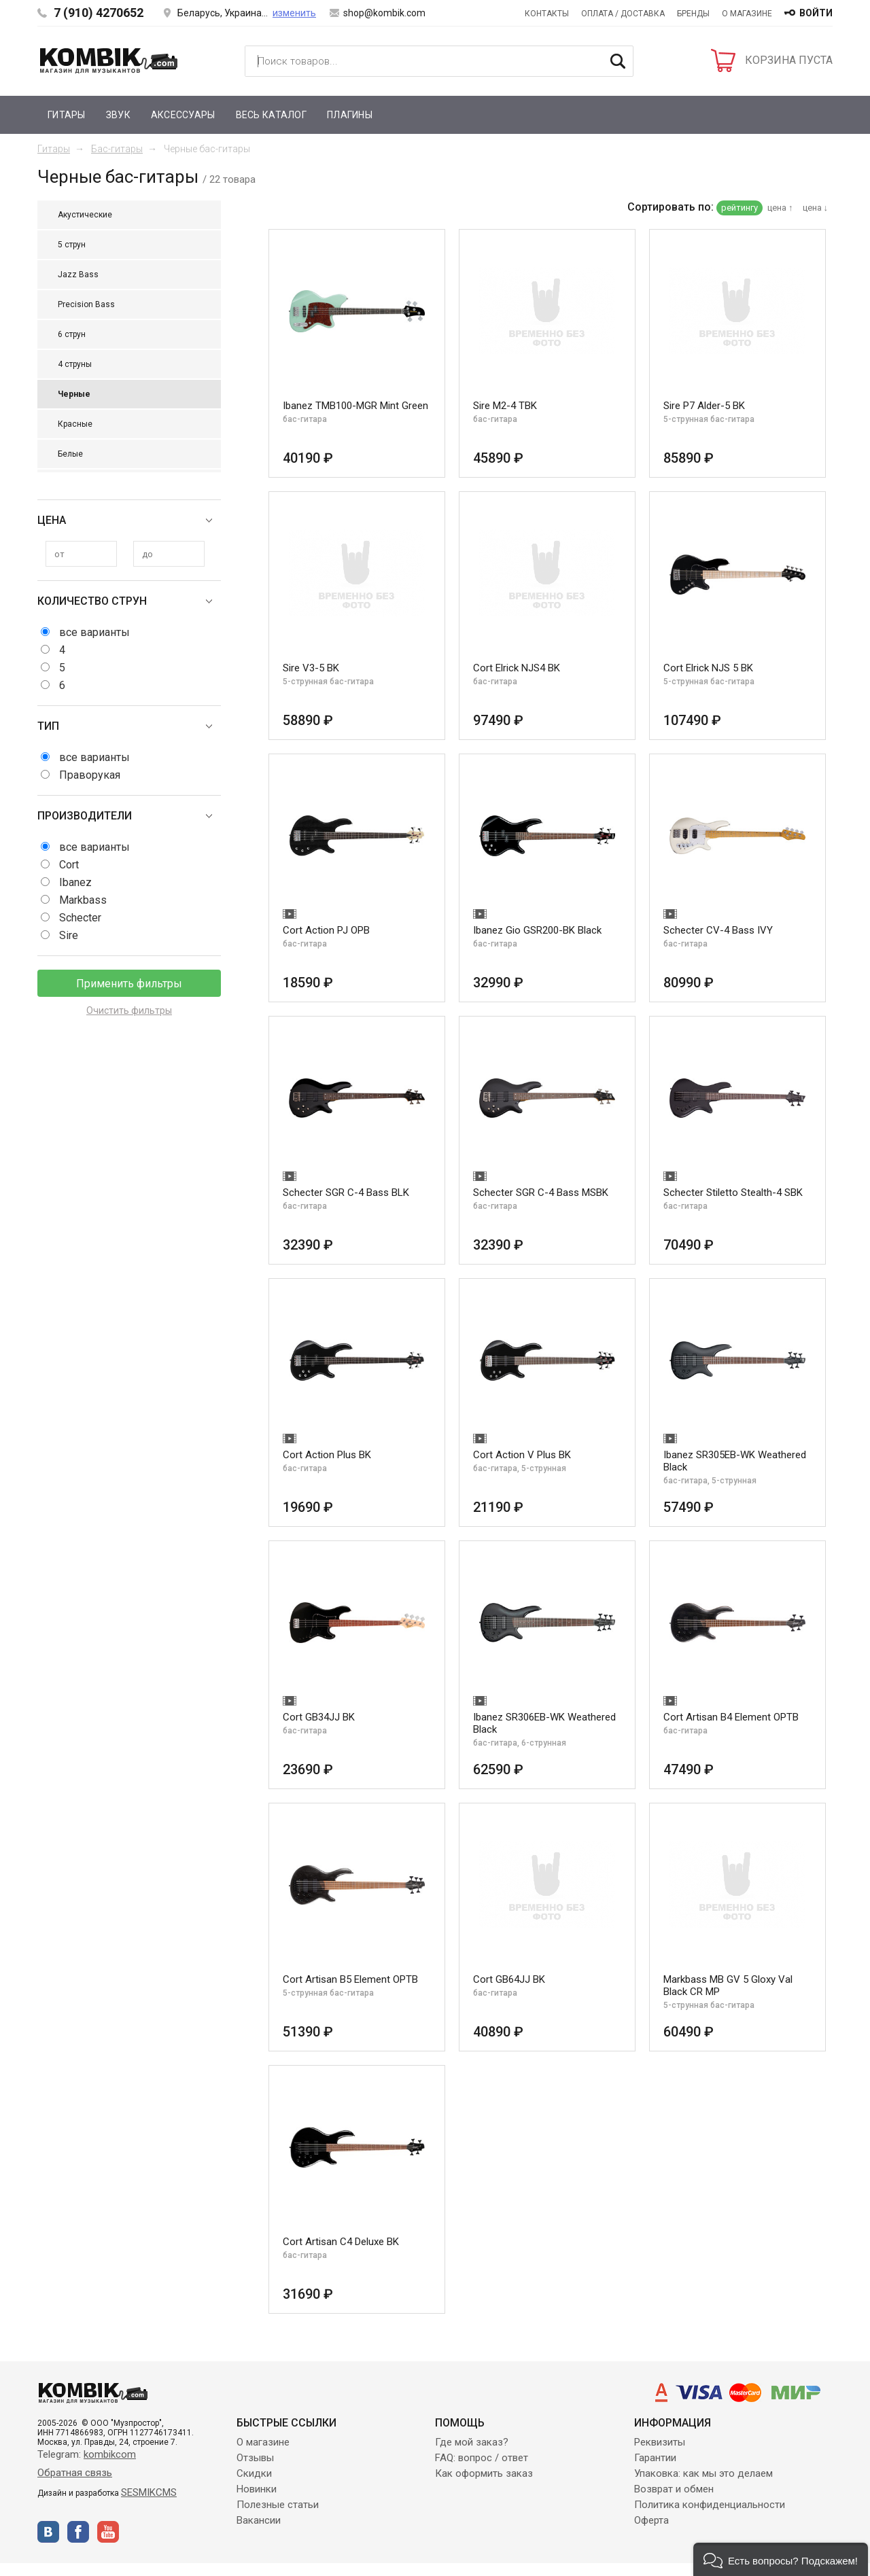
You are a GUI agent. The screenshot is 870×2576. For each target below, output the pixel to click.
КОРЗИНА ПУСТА (789, 60)
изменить (294, 12)
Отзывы (255, 2458)
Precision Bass (86, 304)
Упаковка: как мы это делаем (703, 2473)
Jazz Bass (78, 274)
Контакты (547, 13)
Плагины (349, 114)
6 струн (72, 334)
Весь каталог (271, 114)
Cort (69, 864)
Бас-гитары (117, 148)
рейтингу (739, 207)
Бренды (693, 13)
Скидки (254, 2473)
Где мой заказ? (471, 2442)
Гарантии (655, 2458)
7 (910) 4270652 (98, 12)
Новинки (257, 2489)
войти (816, 12)
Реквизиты (659, 2442)
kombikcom (110, 2454)
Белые (70, 454)
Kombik (108, 60)
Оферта (651, 2520)
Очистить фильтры (129, 1010)
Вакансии (259, 2520)
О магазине (747, 13)
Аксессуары (183, 114)
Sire (68, 935)
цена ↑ (780, 207)
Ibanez (75, 882)
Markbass (83, 900)
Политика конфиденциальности (709, 2505)
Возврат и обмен (674, 2489)
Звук (118, 114)
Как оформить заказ (484, 2473)
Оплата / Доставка (623, 13)
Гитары (67, 114)
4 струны (75, 364)
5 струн (72, 244)
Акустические (85, 214)
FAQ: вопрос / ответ (481, 2458)
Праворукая (89, 775)
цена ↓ (816, 207)
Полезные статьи (278, 2505)
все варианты (94, 632)
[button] (780, 2559)
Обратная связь (74, 2473)
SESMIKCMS (149, 2492)
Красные (75, 424)
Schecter (80, 917)
